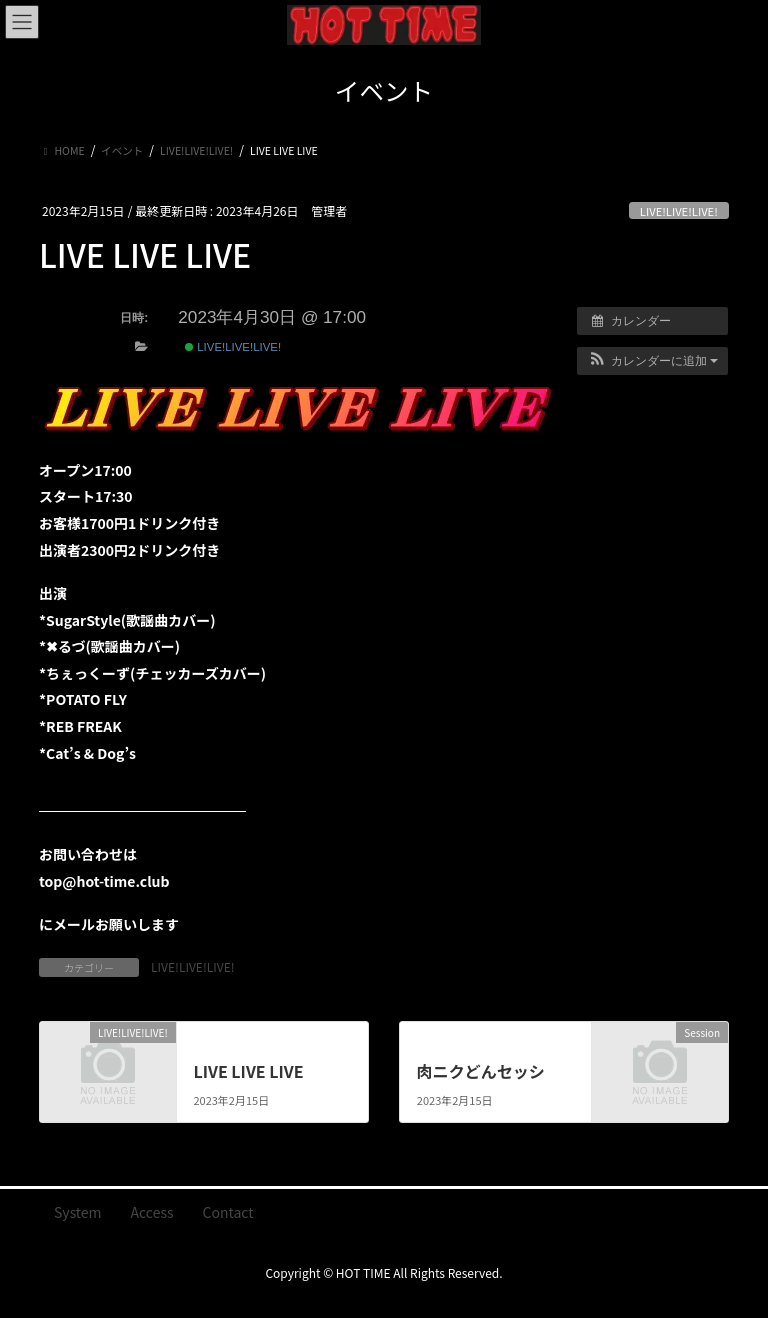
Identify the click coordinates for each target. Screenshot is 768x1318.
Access (152, 1212)
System (78, 1212)
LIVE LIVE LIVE (248, 1071)
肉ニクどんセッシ (481, 1071)
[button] (652, 361)
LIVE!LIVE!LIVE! (679, 211)
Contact (228, 1212)
